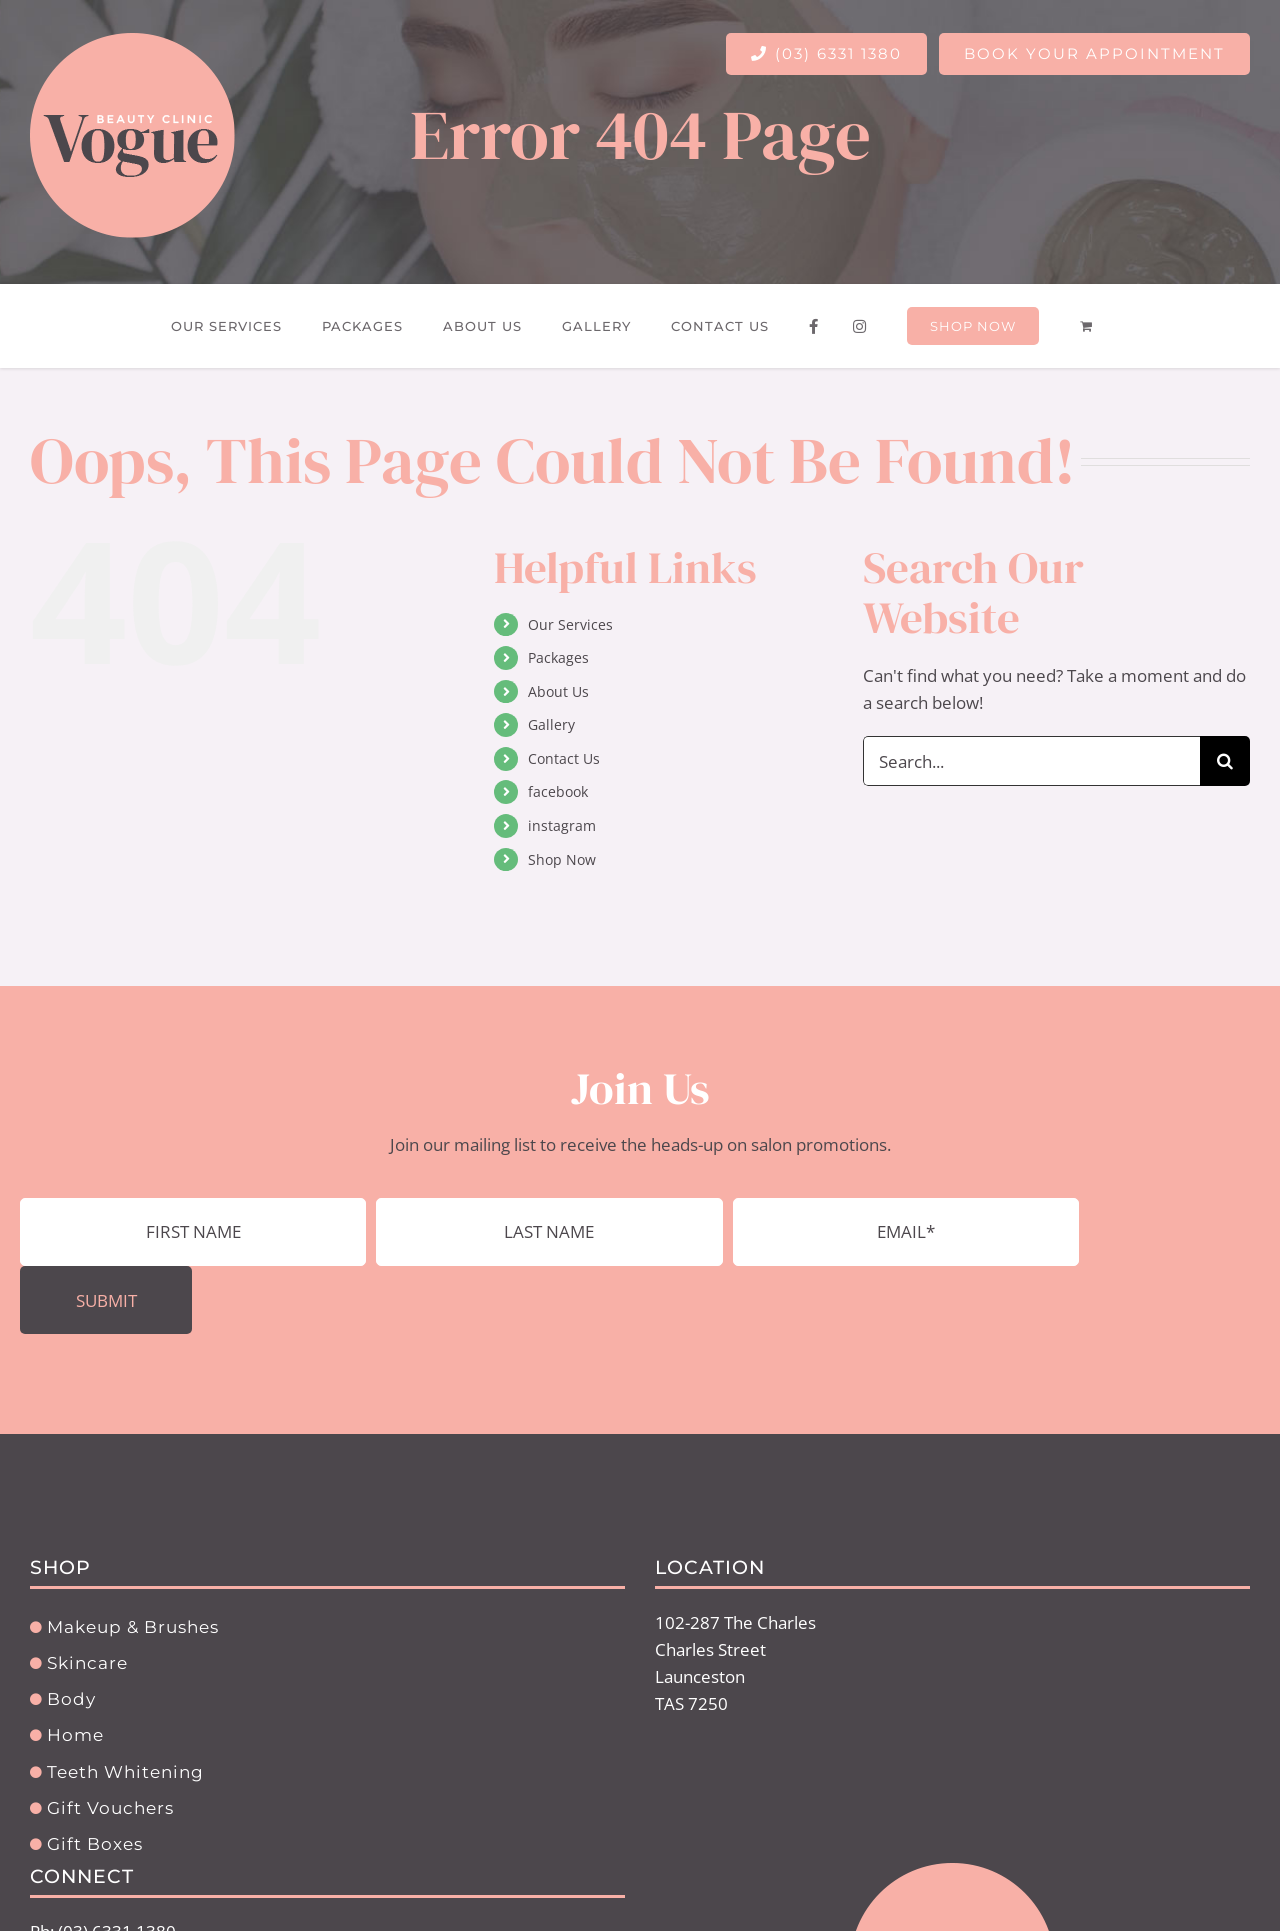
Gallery (551, 724)
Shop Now (562, 859)
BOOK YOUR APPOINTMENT (1094, 53)
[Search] (1225, 761)
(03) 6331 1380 (826, 53)
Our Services (570, 624)
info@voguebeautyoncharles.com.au (171, 1907)
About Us (558, 691)
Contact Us (564, 758)
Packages (558, 657)
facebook (558, 791)
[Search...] (1031, 761)
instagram (562, 825)
